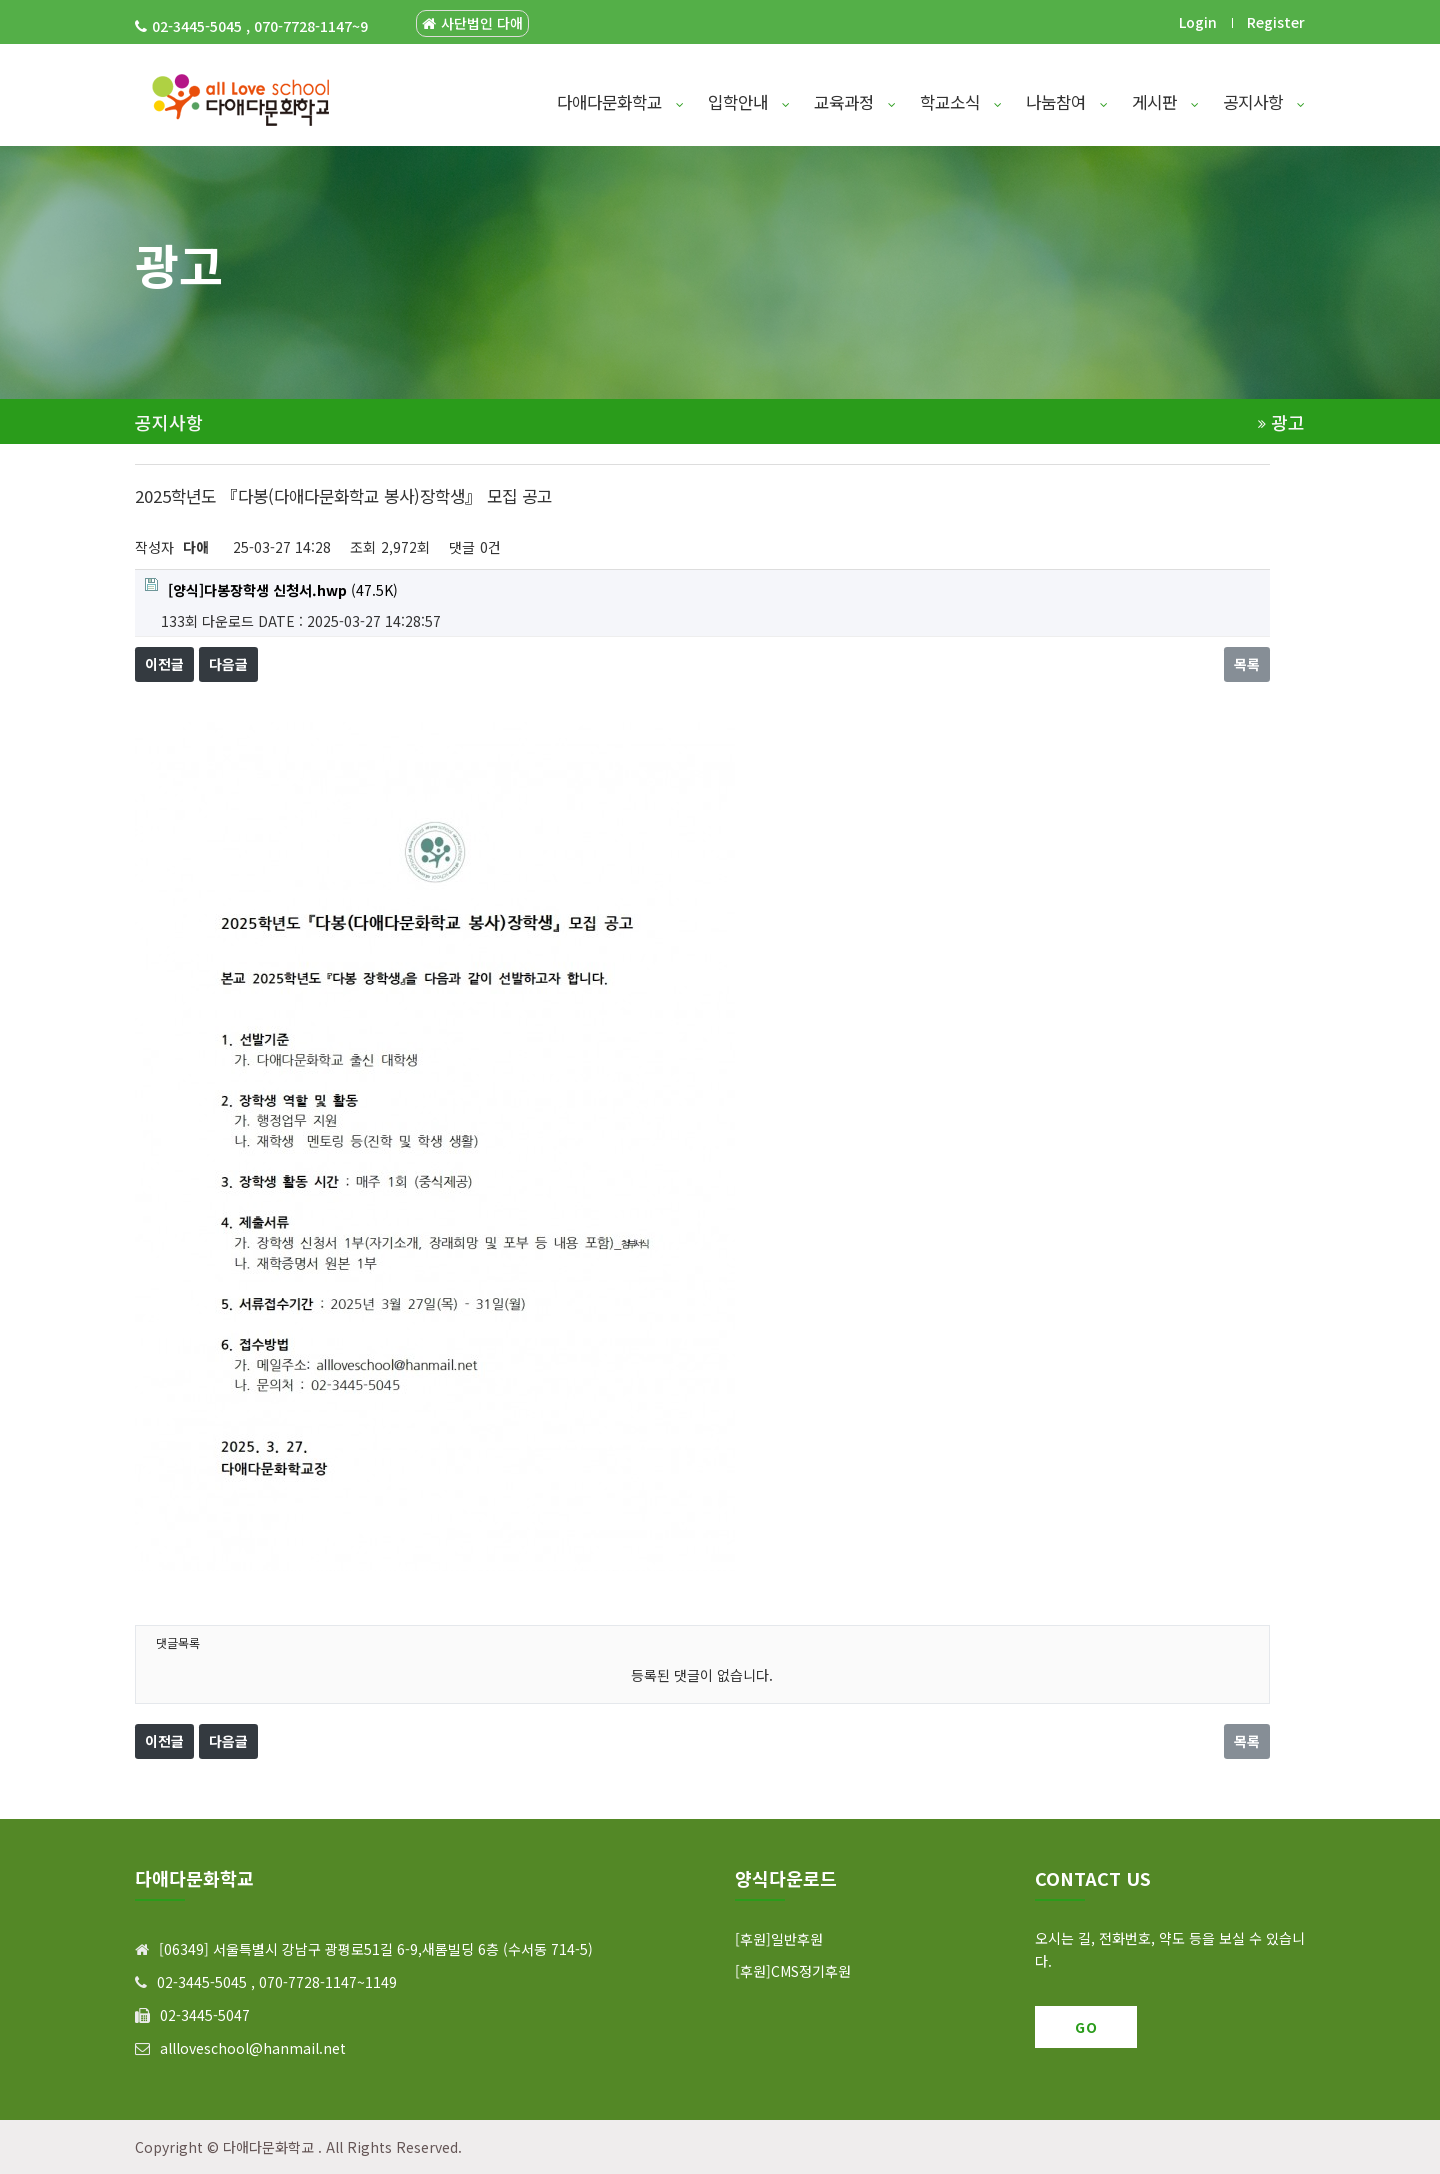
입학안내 (749, 102)
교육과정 (855, 102)
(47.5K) (271, 589)
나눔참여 (1067, 102)
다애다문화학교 (620, 102)
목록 (1247, 664)
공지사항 (1264, 102)
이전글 (164, 664)
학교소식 (961, 102)
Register (1276, 22)
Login (1198, 22)
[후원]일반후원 (779, 1939)
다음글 (228, 664)
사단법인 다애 (472, 23)
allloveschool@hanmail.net (253, 2048)
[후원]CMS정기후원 (793, 1971)
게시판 (1165, 102)
